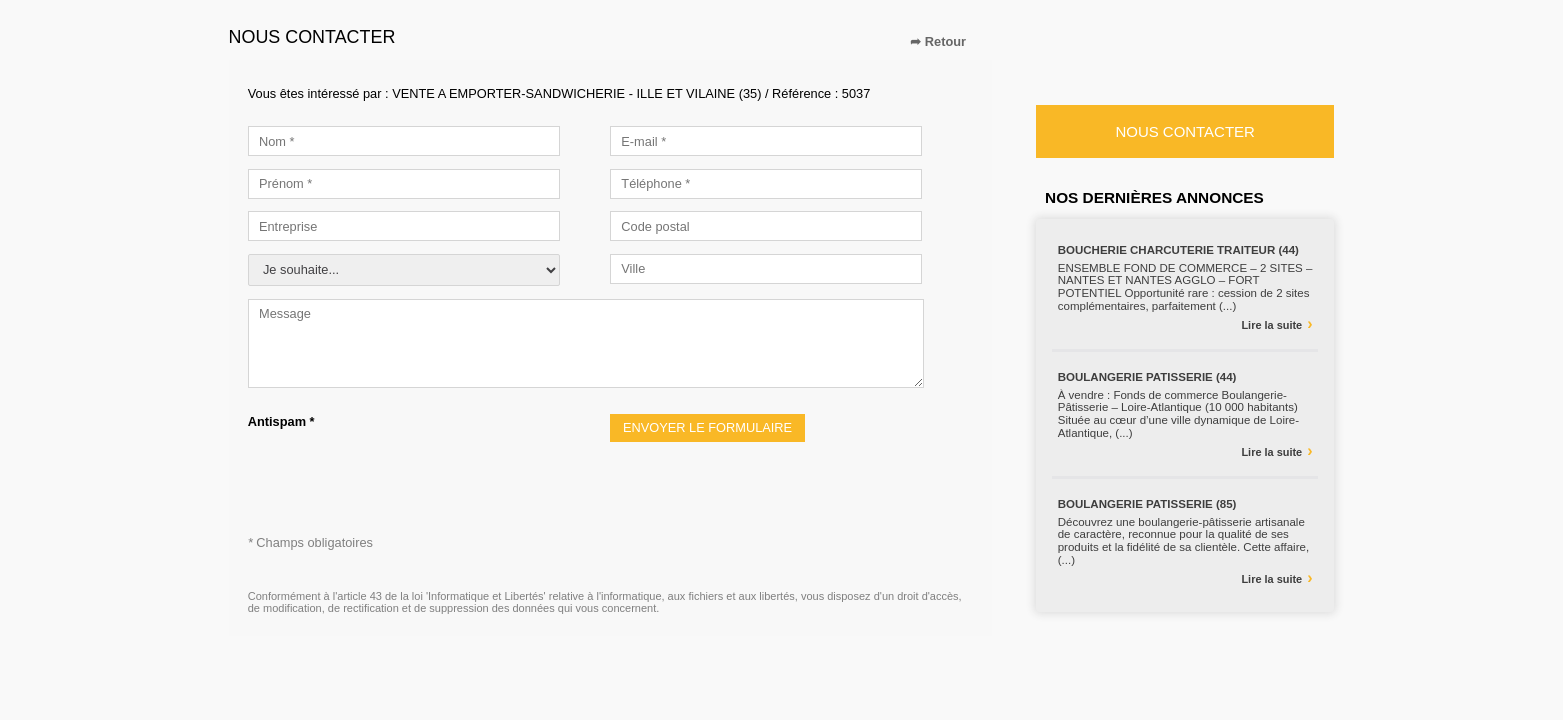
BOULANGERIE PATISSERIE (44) (1147, 377)
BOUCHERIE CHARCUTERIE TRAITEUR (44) (1178, 250)
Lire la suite (1276, 324)
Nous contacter (1184, 131)
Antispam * (281, 421)
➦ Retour (938, 41)
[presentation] (400, 468)
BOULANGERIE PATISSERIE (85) (1147, 504)
